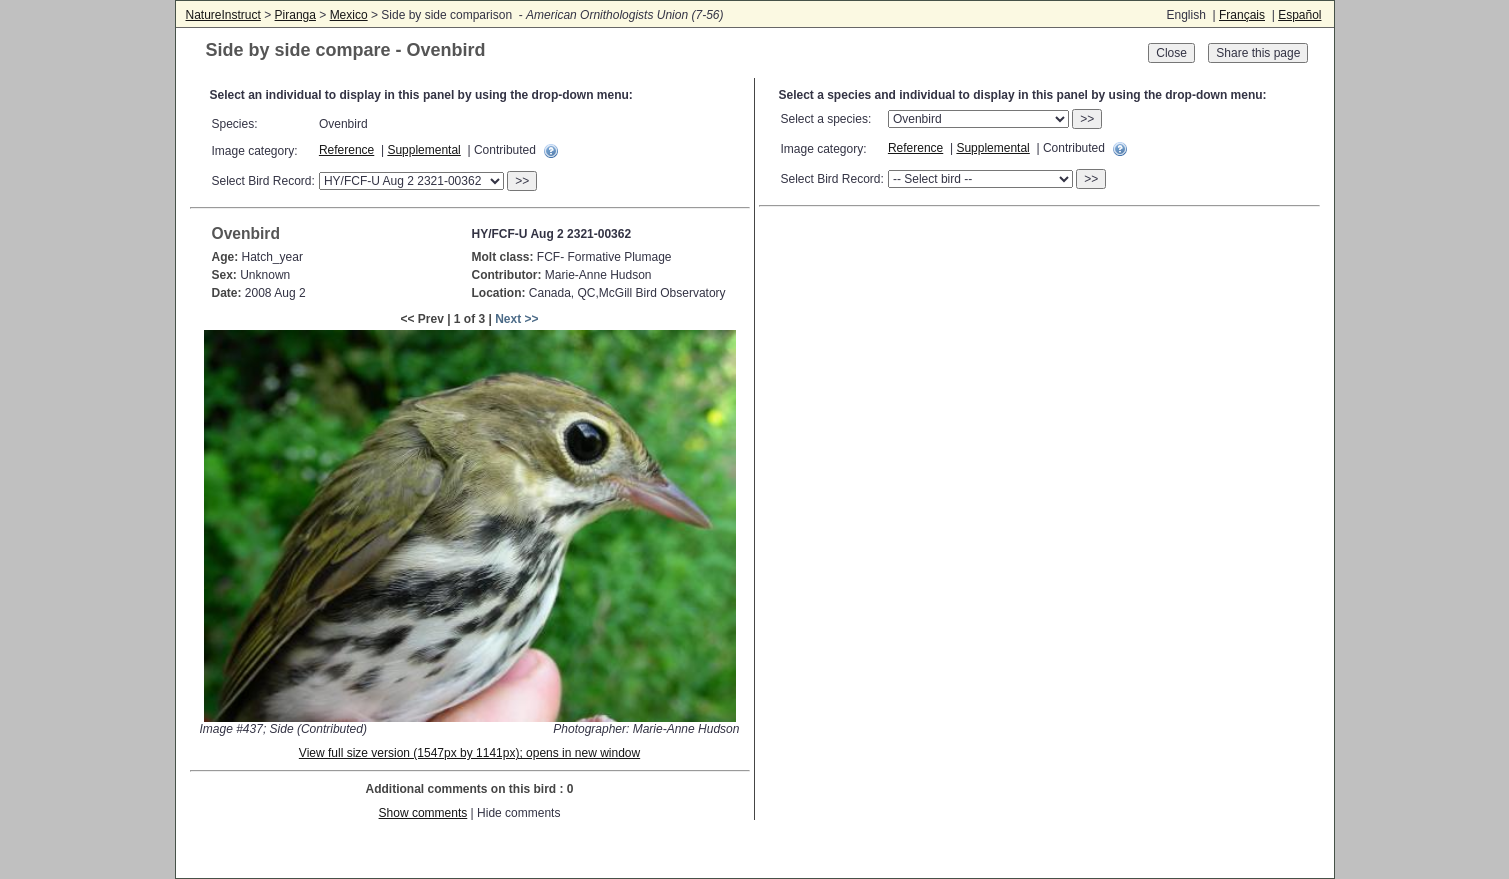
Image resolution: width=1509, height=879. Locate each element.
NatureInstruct (223, 15)
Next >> (516, 319)
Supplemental (423, 150)
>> (522, 181)
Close (1171, 53)
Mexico (349, 15)
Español (1299, 15)
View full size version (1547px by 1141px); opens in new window (469, 753)
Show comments (423, 813)
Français (1242, 15)
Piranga (295, 15)
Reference (346, 150)
